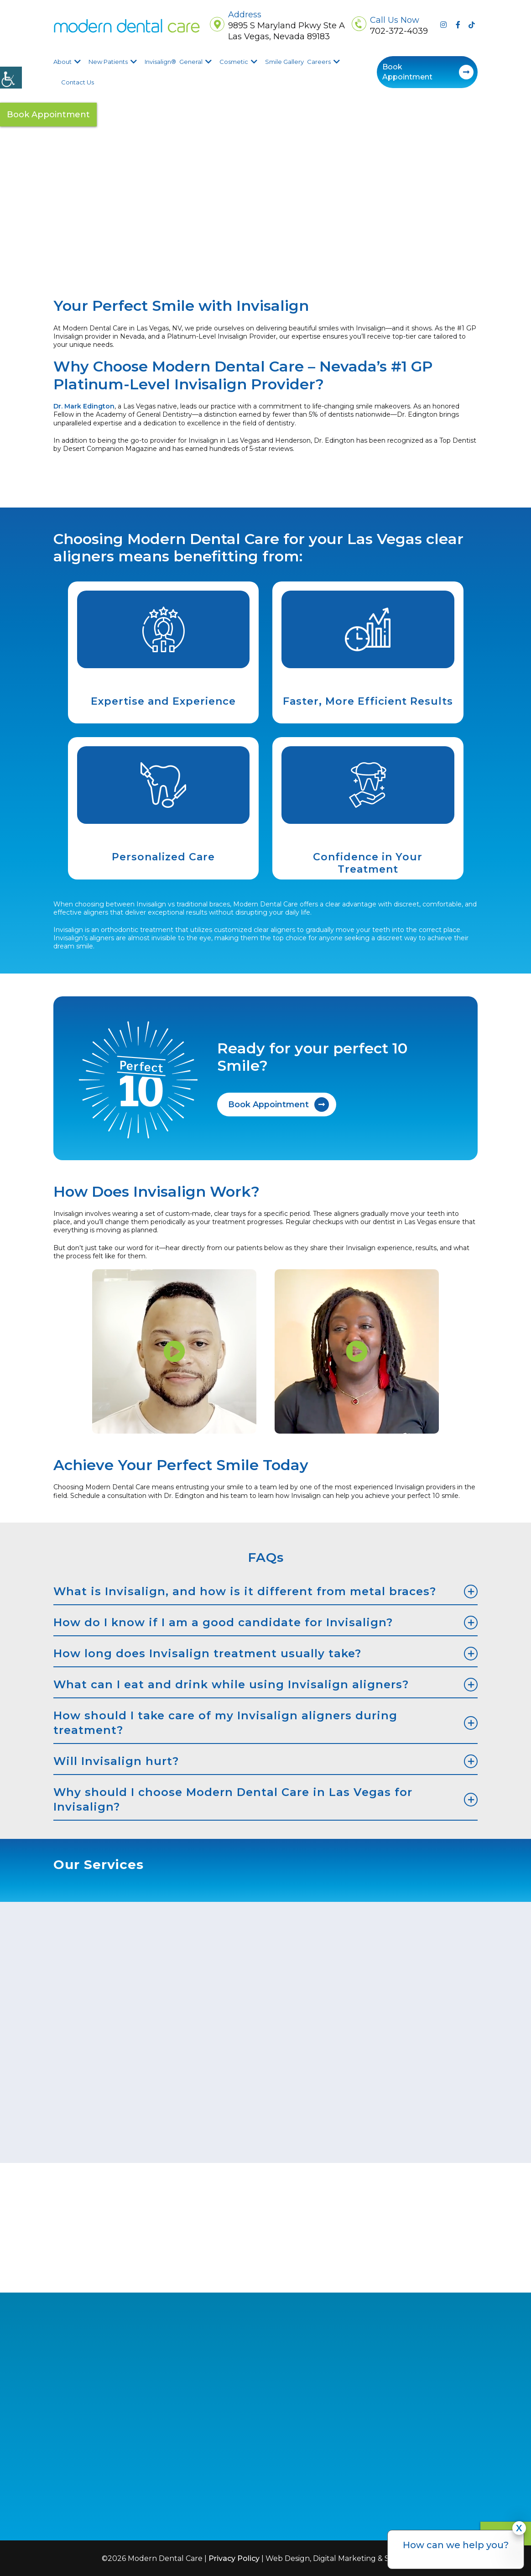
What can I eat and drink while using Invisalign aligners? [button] (231, 1683)
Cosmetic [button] (233, 61)
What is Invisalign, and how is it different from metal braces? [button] (244, 1590)
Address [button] (244, 15)
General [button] (191, 61)
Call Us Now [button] (394, 20)
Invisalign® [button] (160, 61)
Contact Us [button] (77, 82)
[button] (126, 25)
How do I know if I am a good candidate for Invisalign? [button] (223, 1621)
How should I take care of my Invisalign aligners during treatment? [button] (225, 1721)
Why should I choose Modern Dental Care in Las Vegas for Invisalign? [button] (232, 1798)
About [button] (62, 61)
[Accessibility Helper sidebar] (11, 78)
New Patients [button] (108, 61)
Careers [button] (319, 61)
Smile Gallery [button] (284, 61)
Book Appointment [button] (407, 72)
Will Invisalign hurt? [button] (116, 1759)
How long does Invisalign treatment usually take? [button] (207, 1652)
